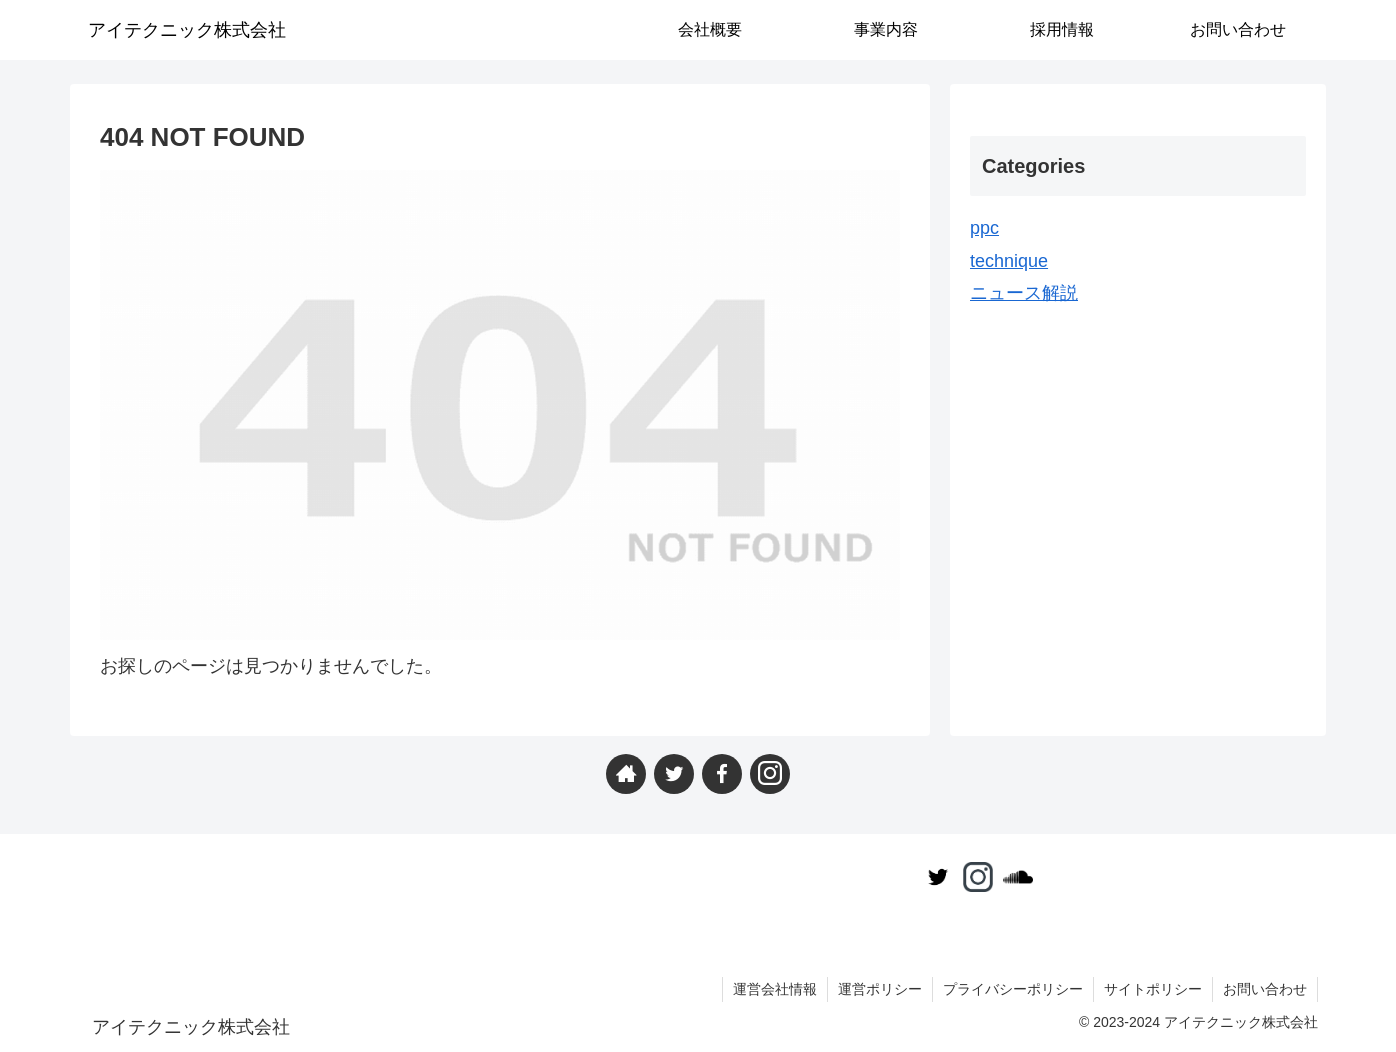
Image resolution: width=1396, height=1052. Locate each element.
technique (1009, 261)
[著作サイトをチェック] (626, 774)
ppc (984, 228)
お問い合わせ (1265, 989)
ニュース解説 (1024, 293)
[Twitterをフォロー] (674, 774)
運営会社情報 (775, 989)
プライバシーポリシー (1013, 989)
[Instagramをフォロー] (770, 774)
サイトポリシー (1153, 989)
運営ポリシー (880, 989)
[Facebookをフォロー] (722, 774)
